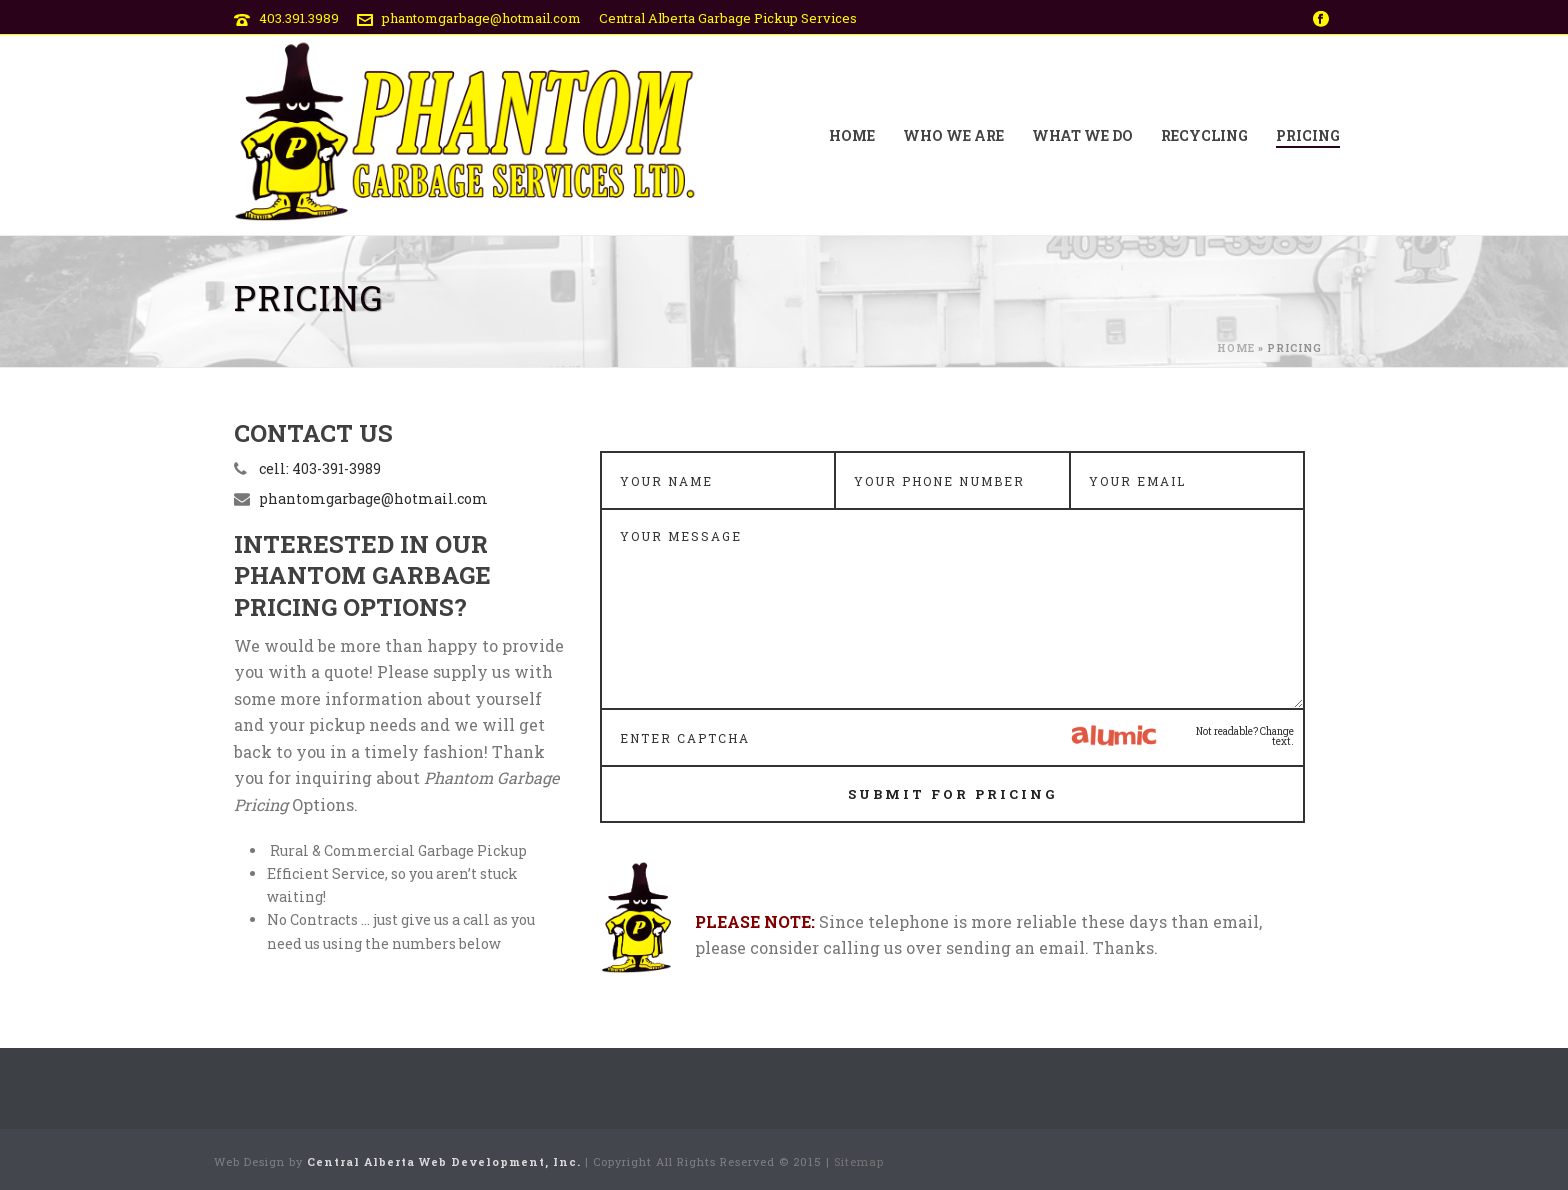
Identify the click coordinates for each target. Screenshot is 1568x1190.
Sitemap (859, 1161)
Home (852, 135)
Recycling (1204, 135)
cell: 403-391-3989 (320, 469)
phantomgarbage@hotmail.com (481, 18)
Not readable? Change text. (1245, 737)
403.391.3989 (299, 18)
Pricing (1308, 135)
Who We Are (953, 135)
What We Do (1082, 135)
